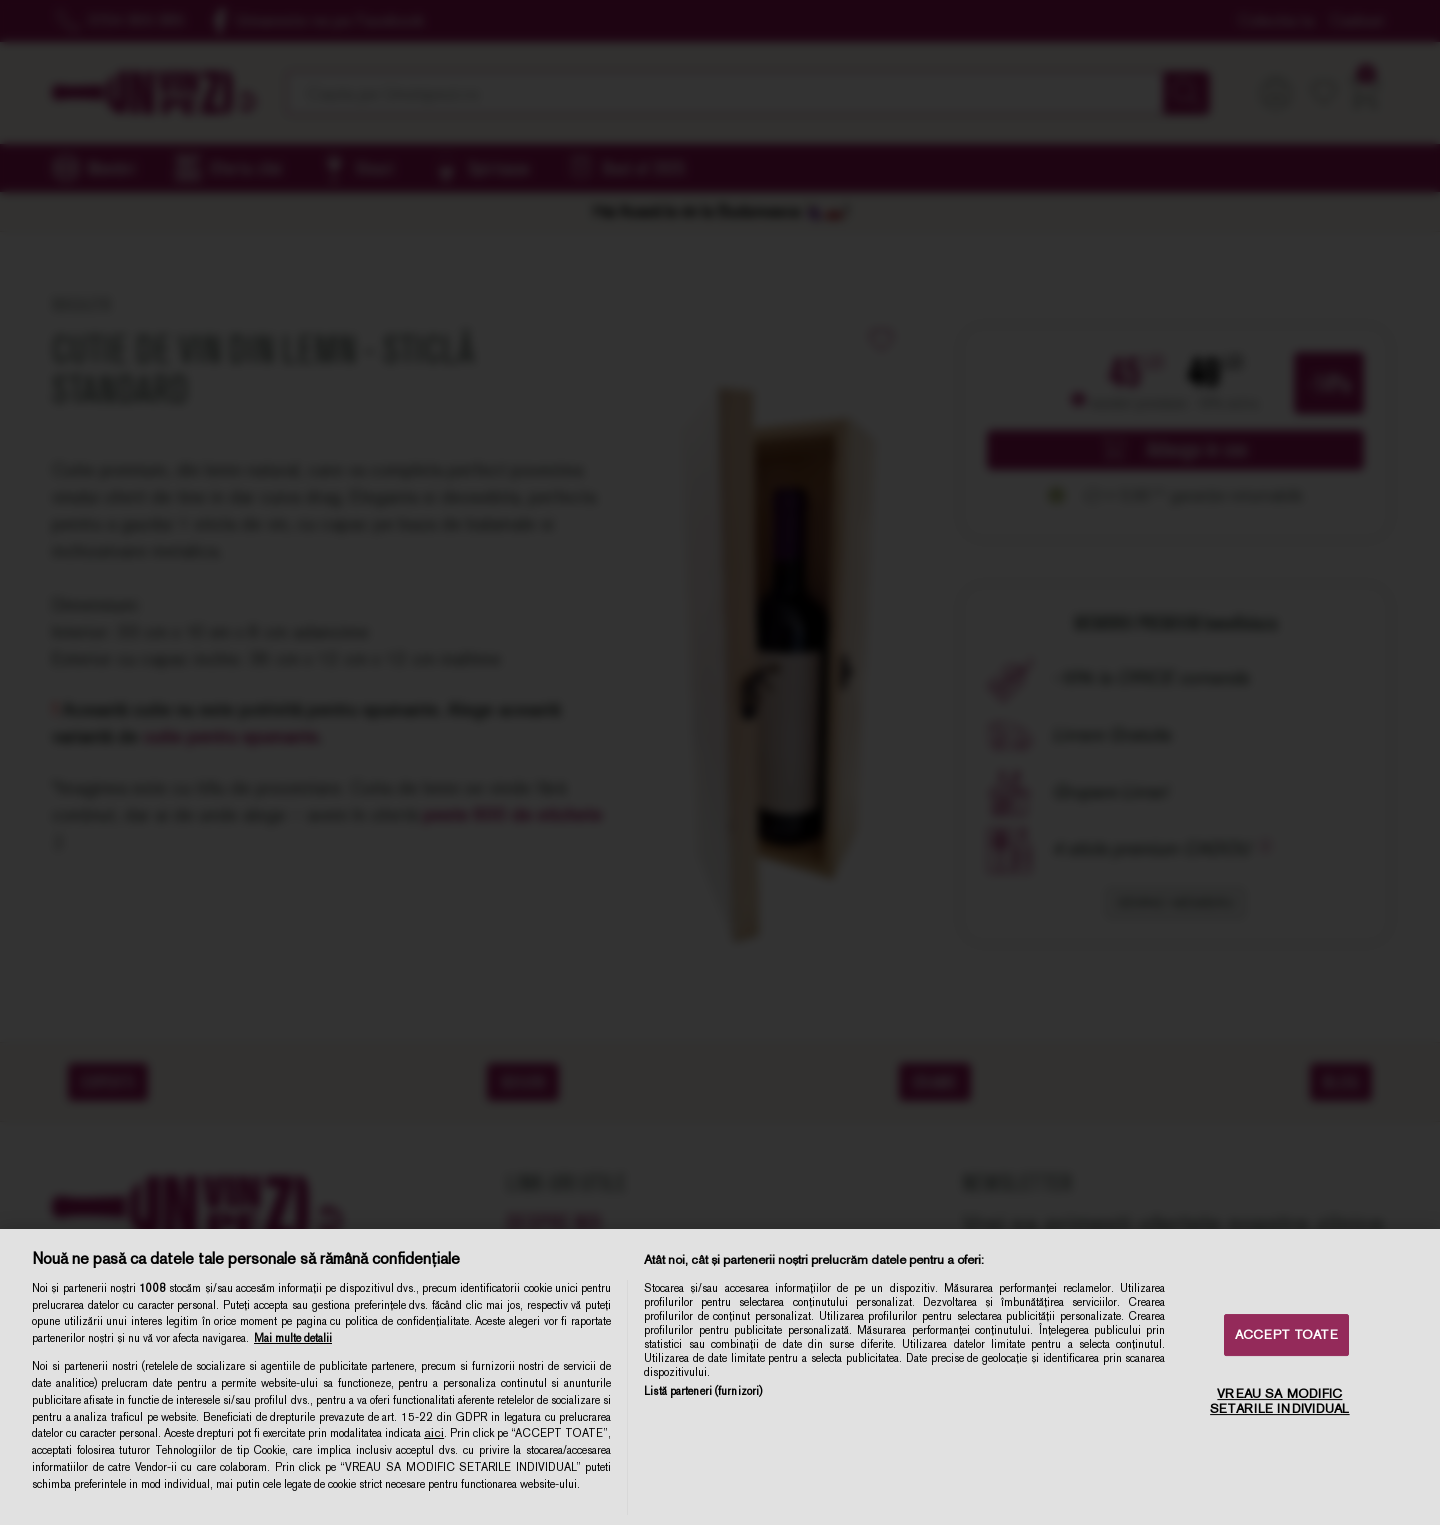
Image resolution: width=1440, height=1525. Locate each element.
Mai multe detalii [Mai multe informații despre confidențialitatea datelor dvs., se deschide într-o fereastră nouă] (293, 1338)
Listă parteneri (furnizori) (703, 1391)
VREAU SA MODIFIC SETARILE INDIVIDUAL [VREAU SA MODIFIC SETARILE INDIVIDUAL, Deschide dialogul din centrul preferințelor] (1279, 1401)
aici (434, 1433)
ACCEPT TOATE (1286, 1334)
